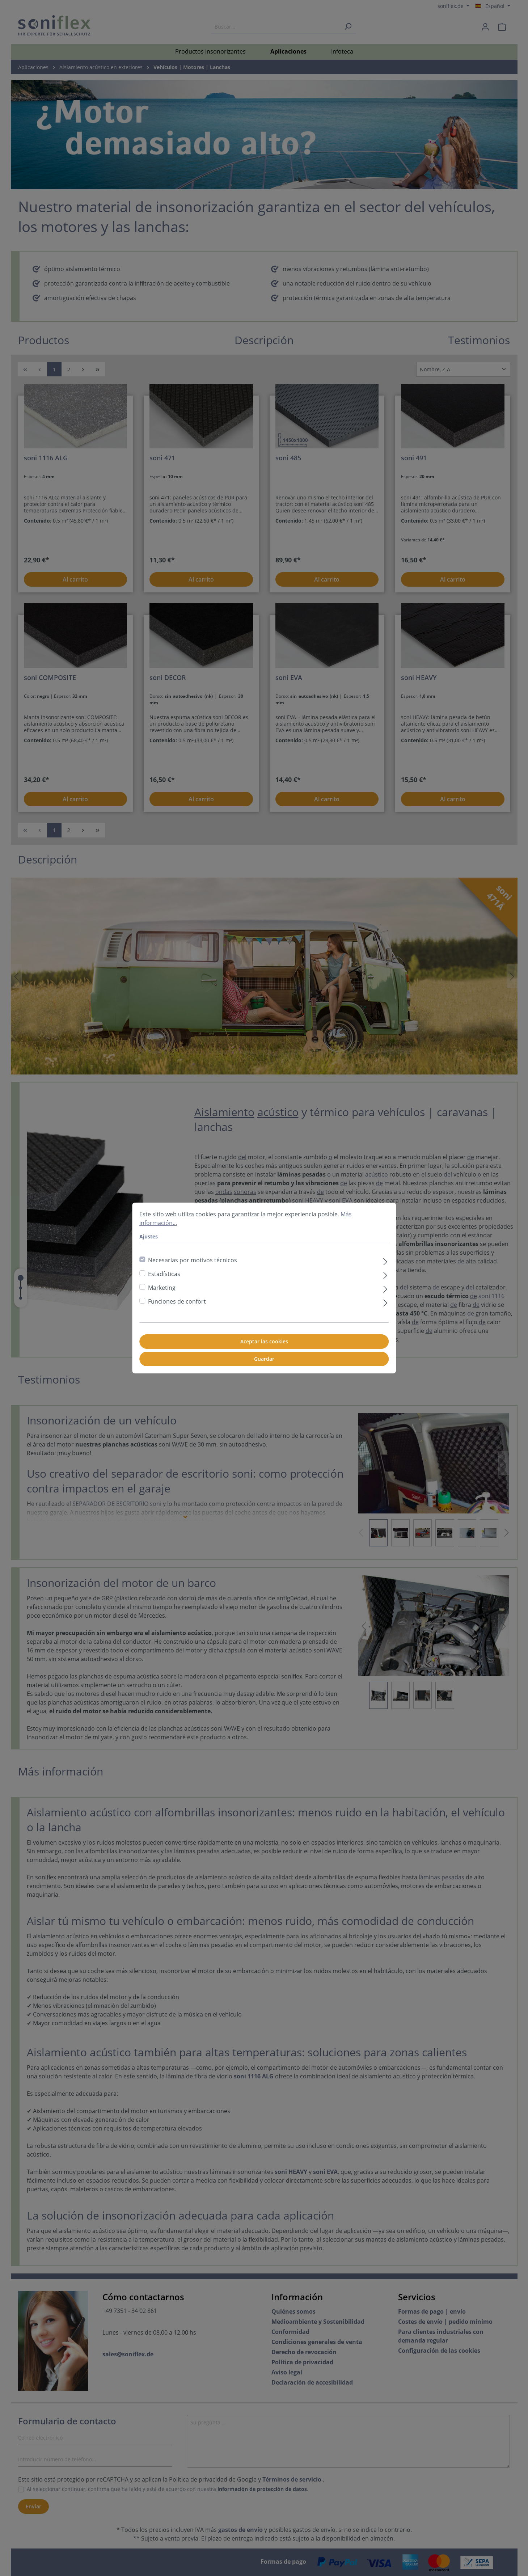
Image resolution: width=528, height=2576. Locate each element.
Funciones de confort (177, 1301)
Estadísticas (164, 1274)
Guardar (264, 1358)
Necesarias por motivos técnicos (192, 1260)
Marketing (162, 1288)
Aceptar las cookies (264, 1341)
